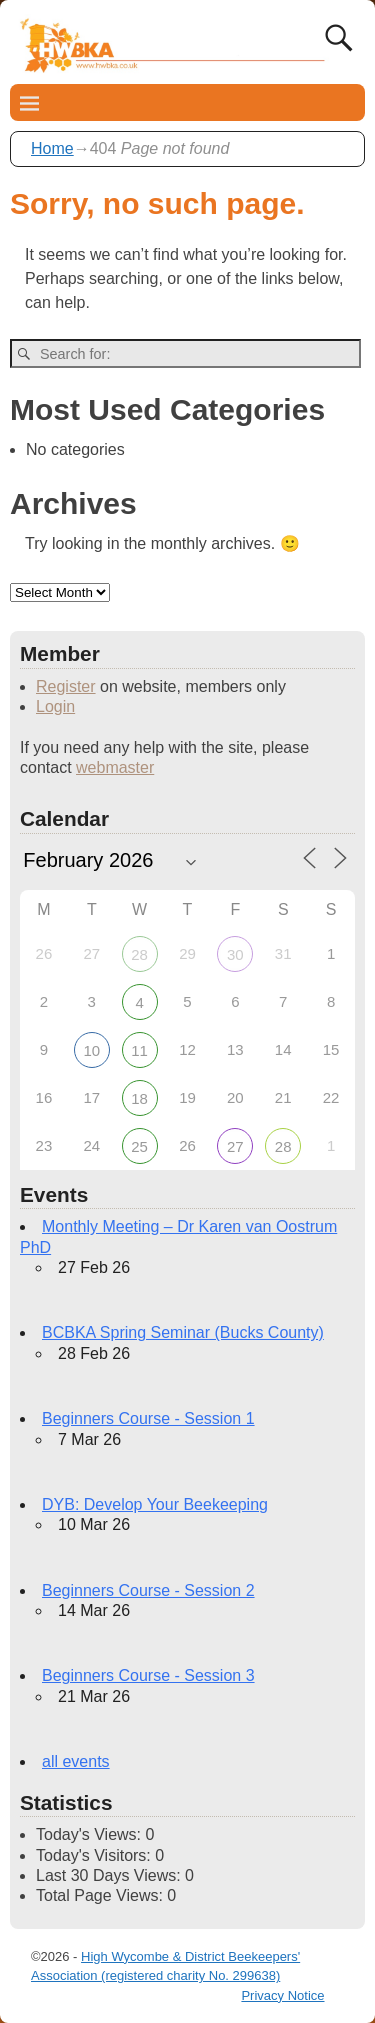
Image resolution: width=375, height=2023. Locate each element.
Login (55, 706)
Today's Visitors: (95, 1855)
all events (76, 1761)
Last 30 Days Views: (110, 1875)
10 (91, 1050)
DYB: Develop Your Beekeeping (155, 1504)
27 (235, 1146)
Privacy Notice (282, 1995)
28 (139, 954)
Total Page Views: (101, 1895)
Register (66, 686)
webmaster (115, 767)
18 (139, 1098)
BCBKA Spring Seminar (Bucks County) (183, 1332)
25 (139, 1146)
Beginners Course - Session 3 (148, 1675)
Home (52, 148)
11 (139, 1050)
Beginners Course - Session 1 (148, 1418)
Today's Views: (90, 1834)
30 (235, 954)
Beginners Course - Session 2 (148, 1590)
